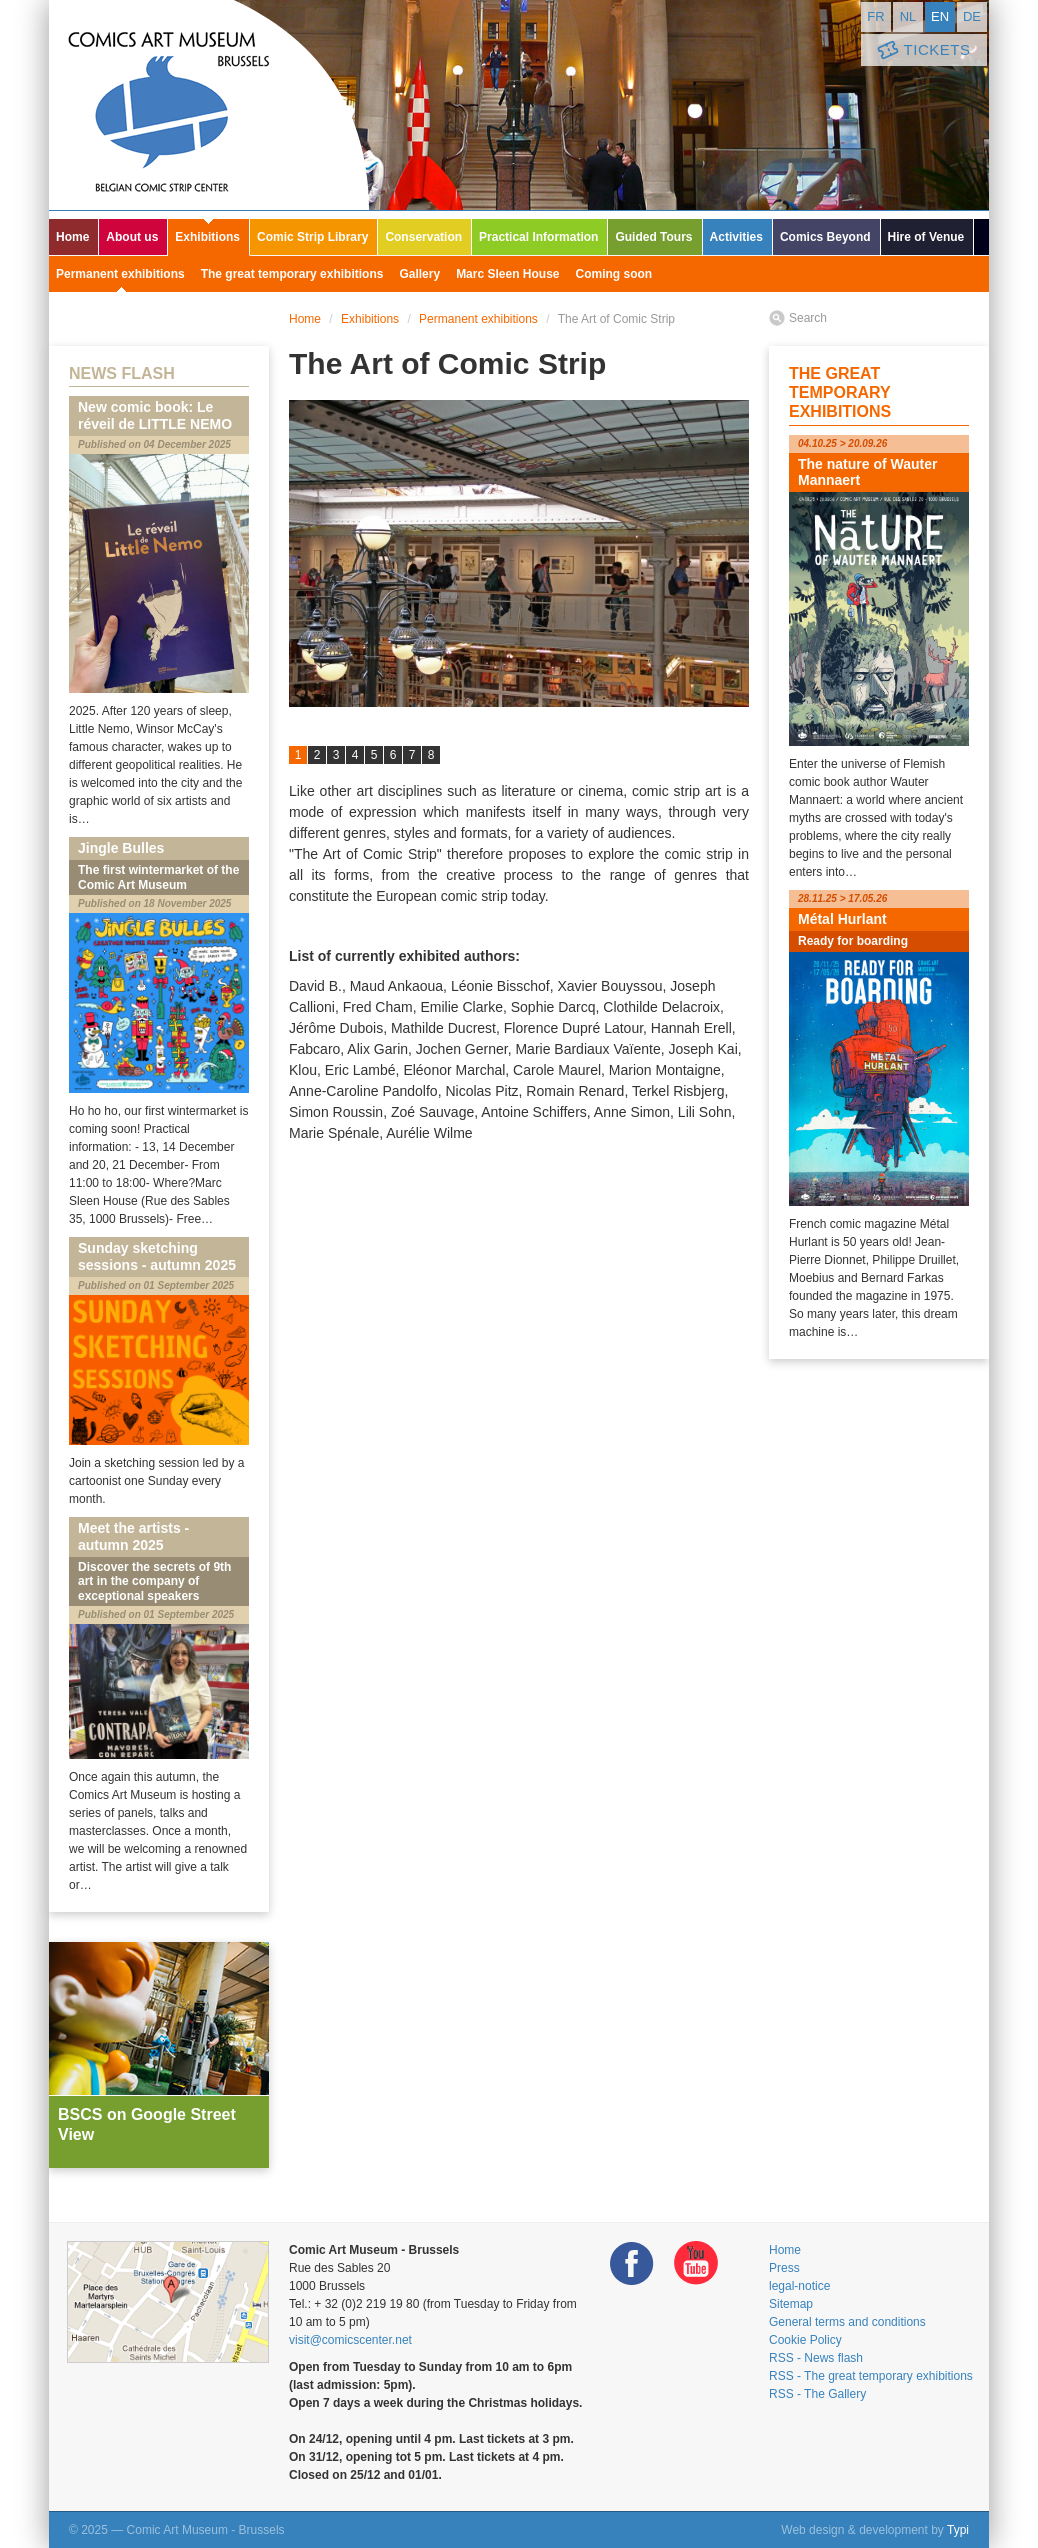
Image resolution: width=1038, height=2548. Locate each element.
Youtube (696, 2263)
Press (784, 2268)
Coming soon (614, 274)
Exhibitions (207, 237)
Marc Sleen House (507, 274)
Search (808, 318)
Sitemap (791, 2304)
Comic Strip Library (312, 237)
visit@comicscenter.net (350, 2340)
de (972, 16)
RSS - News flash (816, 2358)
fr (875, 16)
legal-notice (799, 2286)
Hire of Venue (926, 237)
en (940, 16)
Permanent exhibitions (120, 274)
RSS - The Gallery (817, 2394)
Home (72, 237)
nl (908, 16)
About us (132, 237)
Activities (736, 237)
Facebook (632, 2263)
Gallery (419, 274)
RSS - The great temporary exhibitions (871, 2376)
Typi (958, 2530)
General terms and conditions (847, 2322)
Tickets (922, 50)
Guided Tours (653, 237)
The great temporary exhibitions (292, 274)
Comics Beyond (825, 237)
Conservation (423, 237)
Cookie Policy (805, 2340)
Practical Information (538, 237)
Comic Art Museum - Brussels (209, 105)
